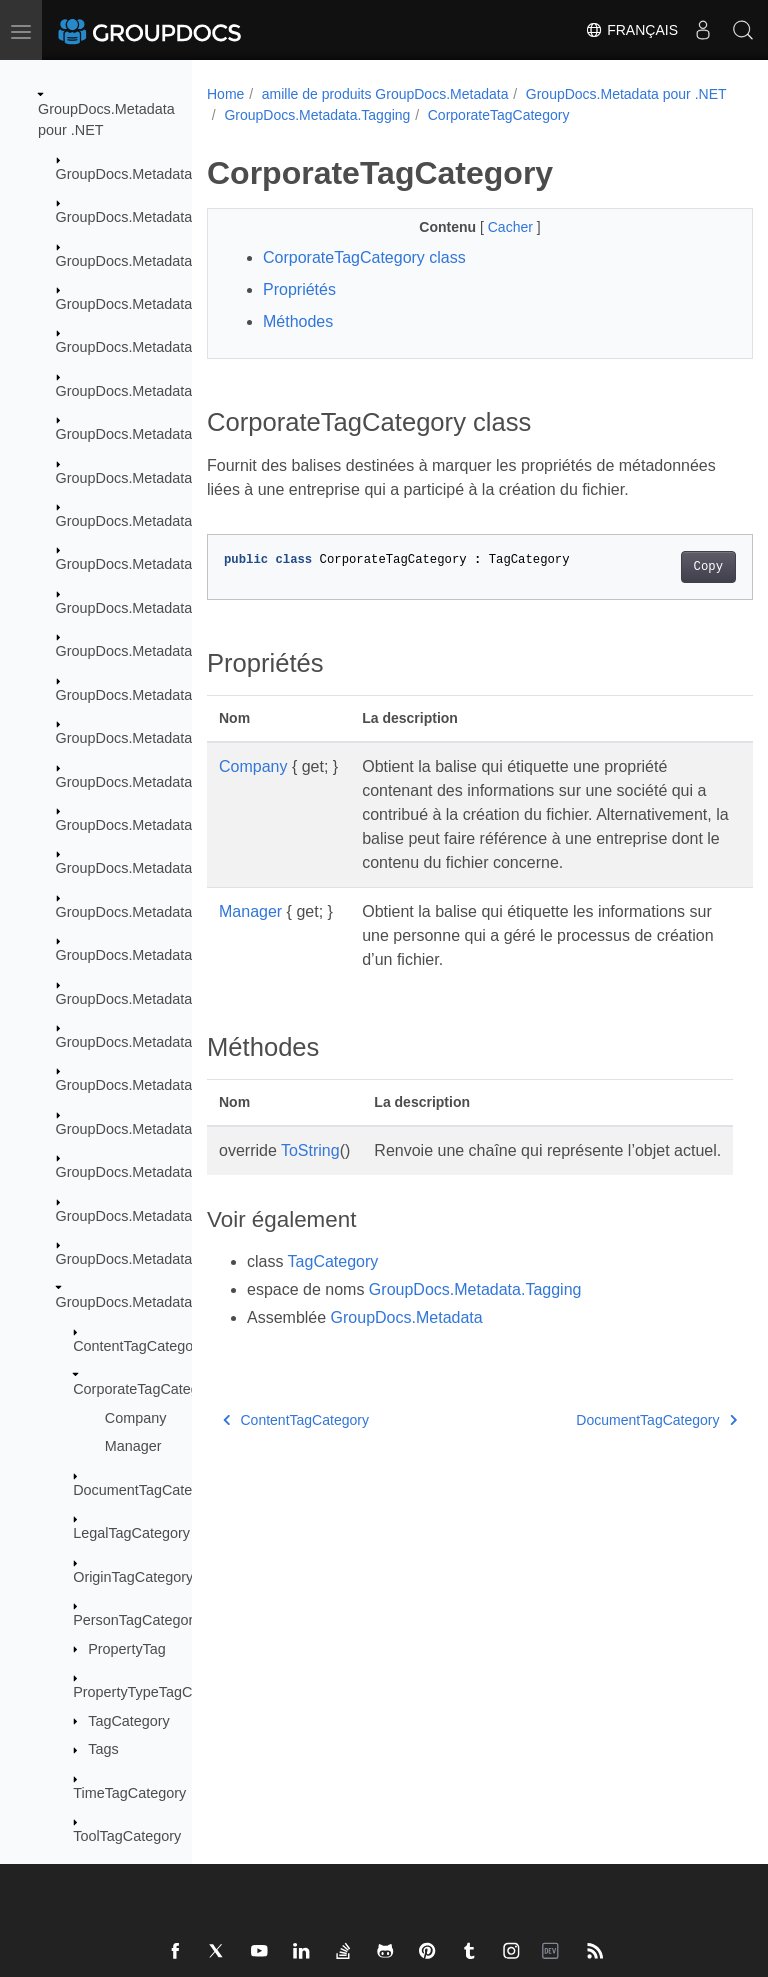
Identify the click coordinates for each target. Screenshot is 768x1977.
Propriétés (299, 310)
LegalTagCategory (131, 1533)
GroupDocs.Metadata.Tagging (151, 1302)
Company (136, 1418)
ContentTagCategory (139, 1346)
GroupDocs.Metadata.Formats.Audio (173, 391)
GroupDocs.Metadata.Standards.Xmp (176, 1216)
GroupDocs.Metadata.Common (155, 217)
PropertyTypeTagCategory (156, 1692)
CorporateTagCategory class (364, 278)
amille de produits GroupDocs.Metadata (385, 94)
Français (631, 30)
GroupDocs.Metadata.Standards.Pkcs (177, 1129)
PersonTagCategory (136, 1620)
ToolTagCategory (127, 1836)
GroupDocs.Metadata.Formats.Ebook (175, 564)
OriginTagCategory (133, 1577)
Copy (669, 612)
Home (225, 94)
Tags (103, 1749)
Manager (133, 1446)
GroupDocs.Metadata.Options (151, 912)
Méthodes (298, 342)
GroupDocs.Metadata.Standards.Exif (173, 999)
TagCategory (129, 1721)
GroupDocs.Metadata (124, 174)
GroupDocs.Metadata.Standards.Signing (185, 1172)
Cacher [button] (492, 248)
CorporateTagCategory (146, 1389)
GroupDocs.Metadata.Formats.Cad (168, 478)
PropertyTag (127, 1649)
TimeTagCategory (129, 1793)
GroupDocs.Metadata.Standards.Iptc (173, 1085)
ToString (310, 1219)
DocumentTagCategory (146, 1490)
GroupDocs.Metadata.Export (147, 304)
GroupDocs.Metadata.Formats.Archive (179, 347)
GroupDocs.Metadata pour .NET (324, 115)
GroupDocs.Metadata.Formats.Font (169, 651)
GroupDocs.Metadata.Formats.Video (173, 868)
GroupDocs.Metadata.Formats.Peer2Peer (189, 782)
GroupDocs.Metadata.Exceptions (161, 261)
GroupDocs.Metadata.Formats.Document (187, 521)
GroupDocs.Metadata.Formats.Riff (165, 825)
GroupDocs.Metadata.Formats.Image (175, 695)
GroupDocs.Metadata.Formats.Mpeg (173, 738)
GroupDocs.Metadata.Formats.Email (173, 608)
